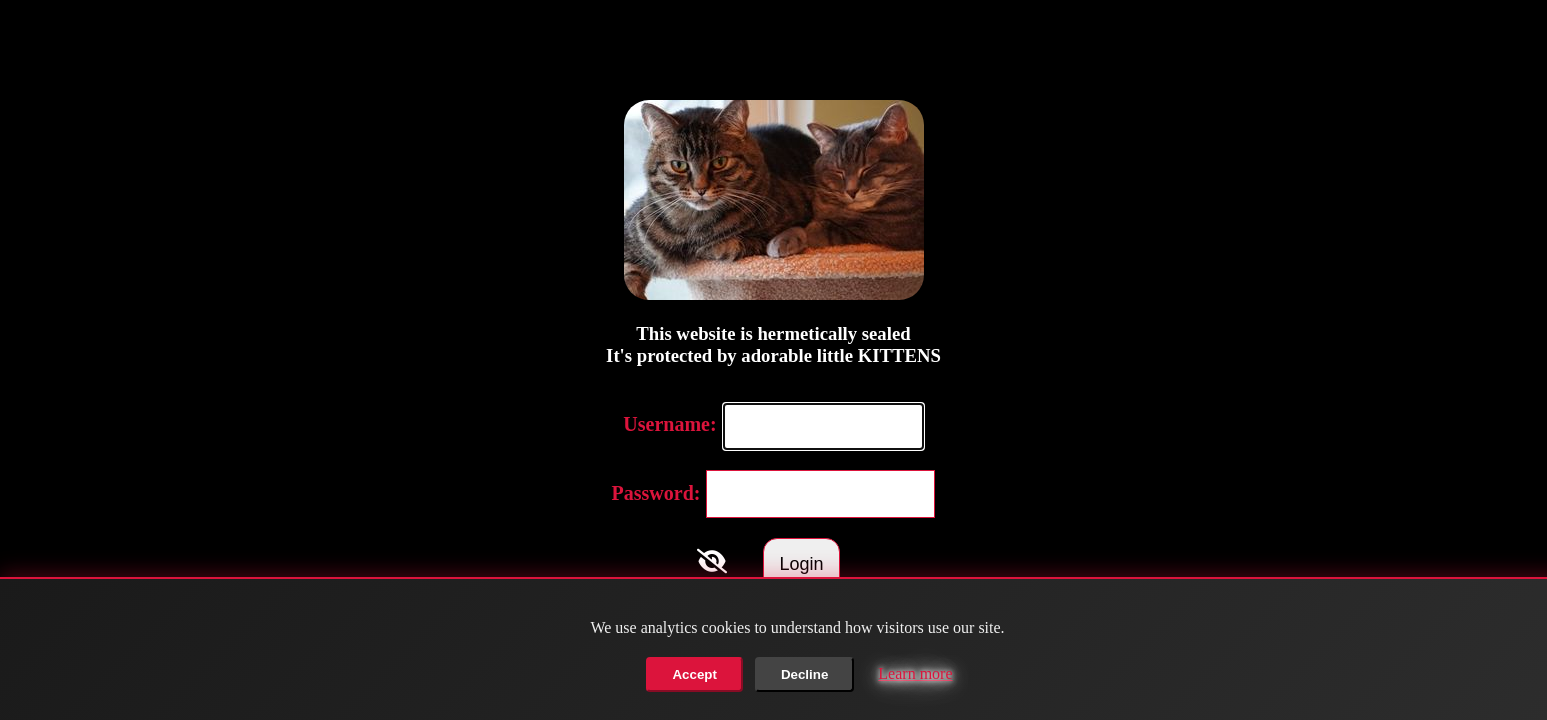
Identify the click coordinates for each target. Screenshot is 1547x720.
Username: (669, 424)
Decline (804, 674)
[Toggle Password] (712, 561)
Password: (656, 493)
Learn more (915, 673)
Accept (694, 674)
